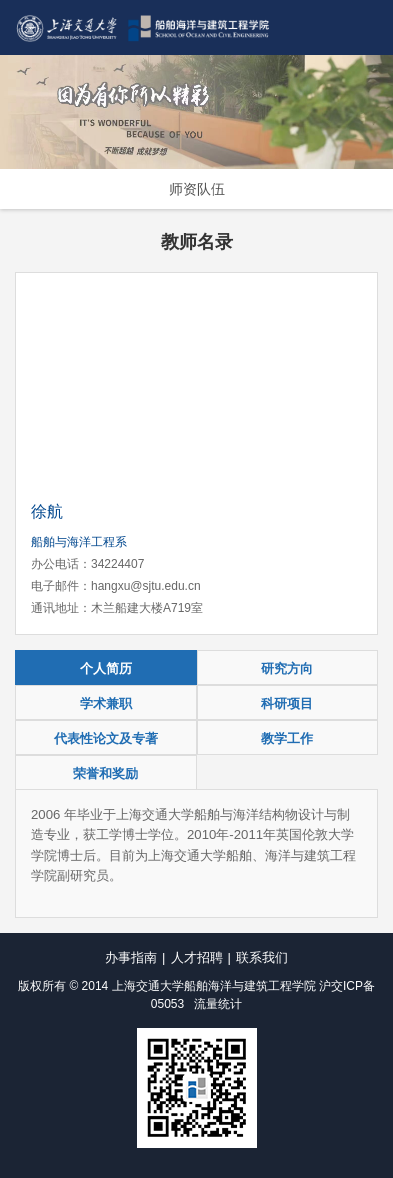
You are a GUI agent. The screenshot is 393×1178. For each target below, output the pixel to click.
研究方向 (287, 668)
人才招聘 (197, 957)
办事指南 (131, 957)
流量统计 (218, 1004)
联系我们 (262, 957)
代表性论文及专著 (106, 738)
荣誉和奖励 (105, 773)
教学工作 (287, 738)
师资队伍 (197, 189)
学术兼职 (106, 703)
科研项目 (287, 703)
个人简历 (106, 668)
